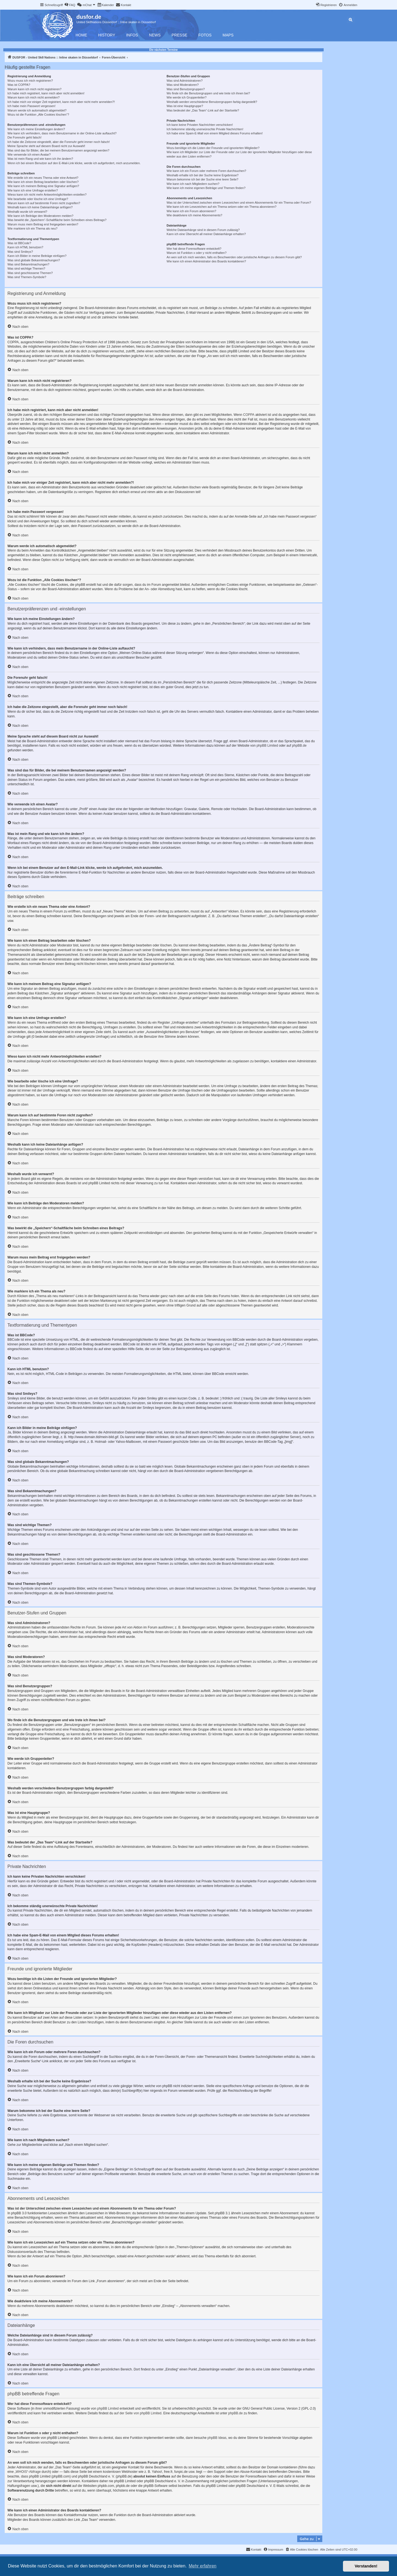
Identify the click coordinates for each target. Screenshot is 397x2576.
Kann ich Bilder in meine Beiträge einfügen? (36, 255)
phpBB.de (299, 745)
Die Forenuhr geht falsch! (24, 137)
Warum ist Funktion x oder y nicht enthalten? (196, 252)
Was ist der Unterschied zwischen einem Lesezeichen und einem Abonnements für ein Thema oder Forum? (239, 202)
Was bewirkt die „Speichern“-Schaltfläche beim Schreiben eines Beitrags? (56, 220)
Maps (228, 35)
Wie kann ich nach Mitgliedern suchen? (193, 183)
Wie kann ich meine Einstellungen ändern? (36, 129)
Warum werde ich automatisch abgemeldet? (36, 110)
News (155, 35)
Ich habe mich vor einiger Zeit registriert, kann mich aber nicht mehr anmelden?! (61, 101)
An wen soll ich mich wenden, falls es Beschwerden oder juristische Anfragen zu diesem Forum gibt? (234, 257)
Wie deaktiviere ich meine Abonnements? (194, 215)
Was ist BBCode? (19, 243)
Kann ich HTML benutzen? (25, 247)
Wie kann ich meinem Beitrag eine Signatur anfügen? (43, 186)
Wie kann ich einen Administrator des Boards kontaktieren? (206, 261)
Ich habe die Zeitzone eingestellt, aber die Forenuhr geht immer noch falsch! (58, 141)
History (106, 35)
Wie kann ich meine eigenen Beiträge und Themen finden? (206, 188)
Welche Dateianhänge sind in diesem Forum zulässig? (203, 229)
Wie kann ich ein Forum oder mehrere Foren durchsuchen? (206, 170)
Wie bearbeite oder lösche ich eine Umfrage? (37, 199)
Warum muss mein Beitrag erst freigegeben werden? (42, 224)
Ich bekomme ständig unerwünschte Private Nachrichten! (205, 129)
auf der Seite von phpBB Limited (137, 2413)
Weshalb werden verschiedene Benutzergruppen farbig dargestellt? (212, 101)
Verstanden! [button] (366, 2566)
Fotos (204, 35)
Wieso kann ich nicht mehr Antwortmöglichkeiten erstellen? (47, 194)
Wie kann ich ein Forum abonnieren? (191, 211)
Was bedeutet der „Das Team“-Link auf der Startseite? (203, 110)
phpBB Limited (267, 745)
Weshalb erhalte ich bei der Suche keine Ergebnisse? (202, 175)
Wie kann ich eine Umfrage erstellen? (32, 190)
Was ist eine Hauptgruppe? (185, 106)
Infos (132, 35)
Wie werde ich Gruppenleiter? (186, 97)
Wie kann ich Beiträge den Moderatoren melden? (40, 215)
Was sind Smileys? (20, 251)
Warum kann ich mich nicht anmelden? (33, 97)
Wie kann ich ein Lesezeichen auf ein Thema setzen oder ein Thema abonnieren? (221, 206)
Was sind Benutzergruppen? (186, 89)
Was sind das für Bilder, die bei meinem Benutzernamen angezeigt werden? (58, 150)
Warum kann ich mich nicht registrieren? (34, 89)
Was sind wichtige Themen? (26, 268)
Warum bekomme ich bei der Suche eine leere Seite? (202, 179)
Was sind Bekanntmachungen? (28, 264)
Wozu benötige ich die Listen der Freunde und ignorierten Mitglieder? (213, 148)
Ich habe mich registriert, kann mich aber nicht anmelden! (45, 93)
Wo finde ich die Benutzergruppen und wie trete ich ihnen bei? (208, 93)
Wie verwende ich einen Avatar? (29, 154)
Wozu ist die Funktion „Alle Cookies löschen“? (38, 114)
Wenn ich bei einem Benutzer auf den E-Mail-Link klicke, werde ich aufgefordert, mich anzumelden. (74, 163)
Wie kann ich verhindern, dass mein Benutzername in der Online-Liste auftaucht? (62, 133)
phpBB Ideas (217, 2438)
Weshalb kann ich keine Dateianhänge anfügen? (40, 207)
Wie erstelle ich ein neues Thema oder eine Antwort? (42, 177)
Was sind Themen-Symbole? (26, 277)
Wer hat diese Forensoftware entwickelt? (194, 248)
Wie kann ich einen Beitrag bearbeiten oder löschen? (43, 181)
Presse (179, 35)
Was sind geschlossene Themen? (30, 273)
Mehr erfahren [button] (202, 2566)
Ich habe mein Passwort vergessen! (31, 106)
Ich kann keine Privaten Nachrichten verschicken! (200, 124)
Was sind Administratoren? (184, 80)
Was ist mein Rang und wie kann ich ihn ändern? (40, 158)
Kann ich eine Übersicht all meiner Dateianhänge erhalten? (206, 234)
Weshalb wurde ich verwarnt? (27, 211)
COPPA (248, 415)
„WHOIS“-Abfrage (28, 2472)
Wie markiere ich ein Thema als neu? (32, 228)
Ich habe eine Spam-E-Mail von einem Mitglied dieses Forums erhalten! (215, 133)
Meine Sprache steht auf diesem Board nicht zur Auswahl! (46, 146)
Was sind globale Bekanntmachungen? (33, 260)
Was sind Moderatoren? (182, 84)
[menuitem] (69, 5)
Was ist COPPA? (18, 84)
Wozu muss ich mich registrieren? (30, 80)
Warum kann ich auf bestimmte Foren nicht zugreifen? (43, 203)
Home (81, 35)
